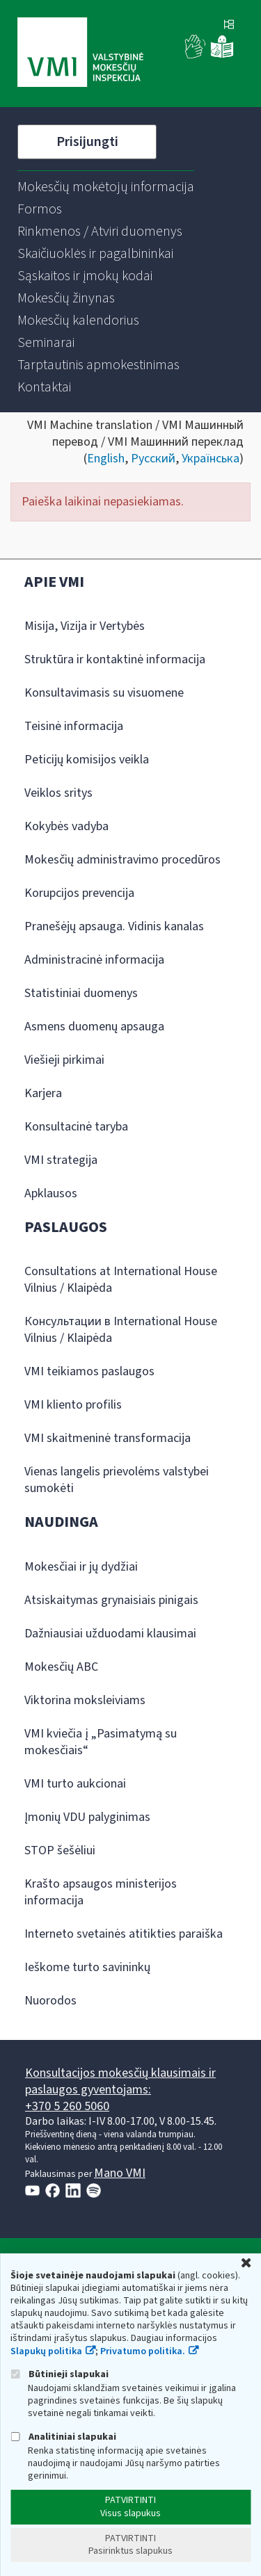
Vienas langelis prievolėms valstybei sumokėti (116, 1480)
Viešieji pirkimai (64, 1060)
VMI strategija (60, 1160)
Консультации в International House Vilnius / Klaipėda (120, 1330)
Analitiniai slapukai (63, 2436)
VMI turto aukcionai (75, 1783)
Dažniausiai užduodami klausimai (110, 1633)
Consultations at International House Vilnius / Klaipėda (120, 1280)
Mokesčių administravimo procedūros (122, 859)
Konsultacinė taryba (76, 1126)
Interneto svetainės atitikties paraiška (123, 1934)
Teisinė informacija (73, 726)
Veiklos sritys (58, 793)
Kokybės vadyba (66, 826)
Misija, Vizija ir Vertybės (84, 626)
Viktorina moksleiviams (84, 1700)
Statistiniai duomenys (81, 993)
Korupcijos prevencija (79, 893)
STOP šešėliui (59, 1850)
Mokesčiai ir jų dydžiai (81, 1566)
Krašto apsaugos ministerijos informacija (100, 1892)
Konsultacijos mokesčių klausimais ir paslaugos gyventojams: (120, 2081)
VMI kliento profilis (73, 1404)
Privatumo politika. (142, 2351)
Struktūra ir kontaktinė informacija (114, 659)
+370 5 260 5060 (67, 2106)
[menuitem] (105, 187)
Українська (210, 458)
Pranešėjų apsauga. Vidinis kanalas (114, 926)
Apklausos (50, 1193)
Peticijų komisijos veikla (86, 759)
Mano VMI (119, 2173)
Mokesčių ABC (61, 1667)
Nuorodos (50, 2000)
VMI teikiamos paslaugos (89, 1371)
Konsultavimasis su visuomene (104, 693)
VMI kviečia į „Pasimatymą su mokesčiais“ (100, 1742)
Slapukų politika (46, 2351)
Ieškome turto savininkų (87, 1967)
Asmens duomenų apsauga (94, 1026)
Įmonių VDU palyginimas (87, 1817)
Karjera (43, 1093)
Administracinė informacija (94, 960)
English (106, 458)
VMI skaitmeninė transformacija (107, 1438)
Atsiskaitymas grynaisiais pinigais (111, 1600)
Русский (153, 458)
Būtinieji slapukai (59, 2374)
